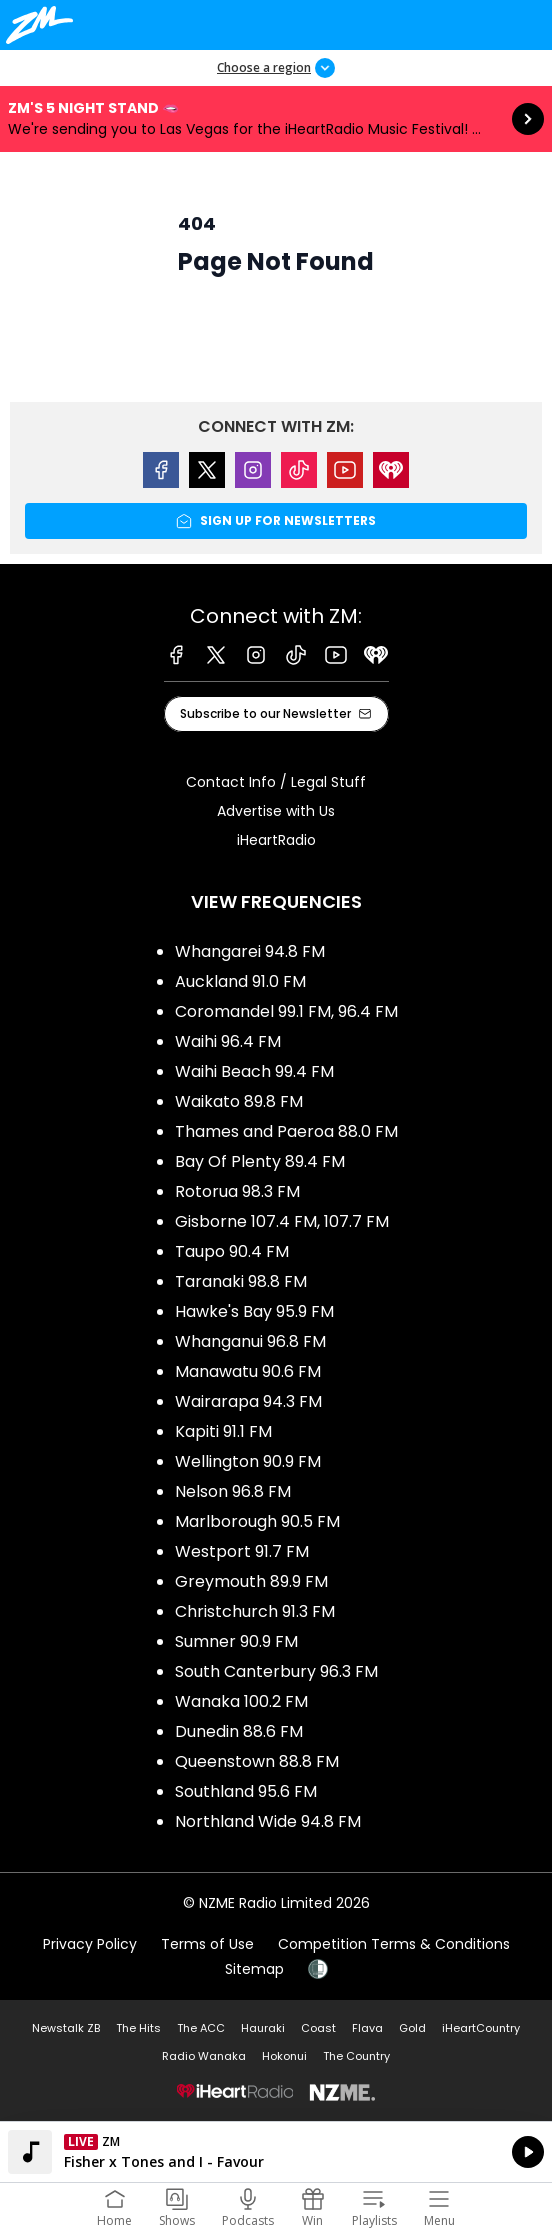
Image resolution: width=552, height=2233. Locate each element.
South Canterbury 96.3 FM (276, 1671)
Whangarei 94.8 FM (250, 951)
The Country (356, 2056)
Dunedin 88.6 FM (239, 1731)
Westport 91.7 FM (242, 1551)
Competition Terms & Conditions (394, 1944)
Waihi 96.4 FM (228, 1041)
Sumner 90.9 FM (236, 1641)
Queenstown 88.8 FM (257, 1761)
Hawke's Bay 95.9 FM (254, 1311)
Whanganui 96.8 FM (250, 1341)
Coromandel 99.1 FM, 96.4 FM (286, 1011)
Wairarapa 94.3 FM (248, 1401)
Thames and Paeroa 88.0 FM (286, 1131)
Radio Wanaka (204, 2056)
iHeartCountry (481, 2028)
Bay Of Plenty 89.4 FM (260, 1161)
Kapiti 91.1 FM (223, 1431)
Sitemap (254, 1969)
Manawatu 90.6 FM (248, 1371)
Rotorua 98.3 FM (237, 1191)
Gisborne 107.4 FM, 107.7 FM (282, 1221)
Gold (412, 2028)
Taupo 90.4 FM (232, 1251)
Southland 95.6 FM (246, 1791)
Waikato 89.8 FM (239, 1101)
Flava (367, 2028)
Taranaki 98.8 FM (241, 1281)
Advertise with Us (276, 811)
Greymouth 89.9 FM (251, 1581)
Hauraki (263, 2028)
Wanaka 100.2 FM (241, 1701)
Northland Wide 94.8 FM (268, 1821)
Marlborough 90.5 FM (257, 1521)
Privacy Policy (90, 1944)
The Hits (138, 2028)
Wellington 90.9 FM (248, 1461)
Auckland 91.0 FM (240, 981)
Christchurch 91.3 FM (255, 1611)
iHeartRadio (276, 840)
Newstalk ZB (66, 2028)
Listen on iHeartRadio (276, 2152)
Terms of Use (207, 1944)
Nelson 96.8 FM (233, 1491)
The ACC (201, 2028)
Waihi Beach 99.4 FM (254, 1071)
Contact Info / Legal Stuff (276, 782)
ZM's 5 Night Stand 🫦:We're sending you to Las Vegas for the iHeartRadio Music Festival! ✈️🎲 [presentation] (276, 119)
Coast (318, 2028)
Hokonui (284, 2056)
